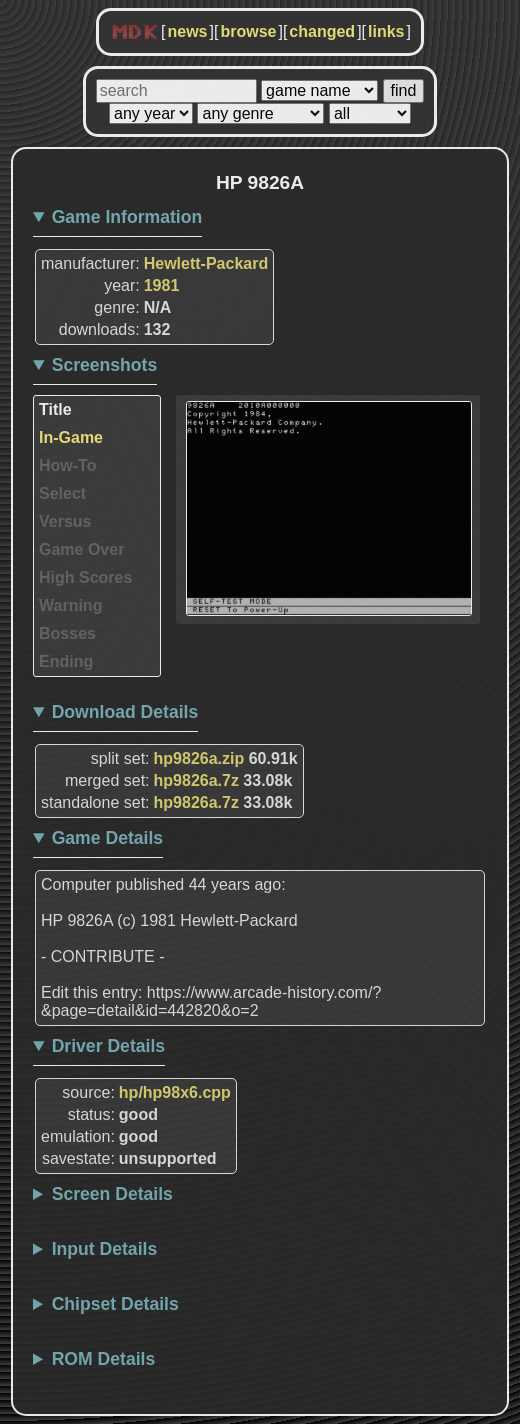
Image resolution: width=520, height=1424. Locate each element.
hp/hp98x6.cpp (175, 1092)
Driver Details (108, 1046)
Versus (65, 521)
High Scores (85, 577)
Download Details (125, 712)
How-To (67, 465)
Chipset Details (115, 1304)
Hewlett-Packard (206, 263)
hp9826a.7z (196, 780)
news (187, 31)
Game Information (127, 217)
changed (322, 31)
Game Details (107, 838)
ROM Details (104, 1359)
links (386, 31)
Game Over (81, 549)
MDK (135, 33)
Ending (66, 661)
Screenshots (105, 365)
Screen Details (112, 1194)
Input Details (105, 1249)
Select (62, 493)
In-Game (71, 437)
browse (248, 31)
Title (55, 409)
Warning (70, 605)
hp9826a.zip (199, 758)
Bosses (67, 633)
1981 (162, 285)
